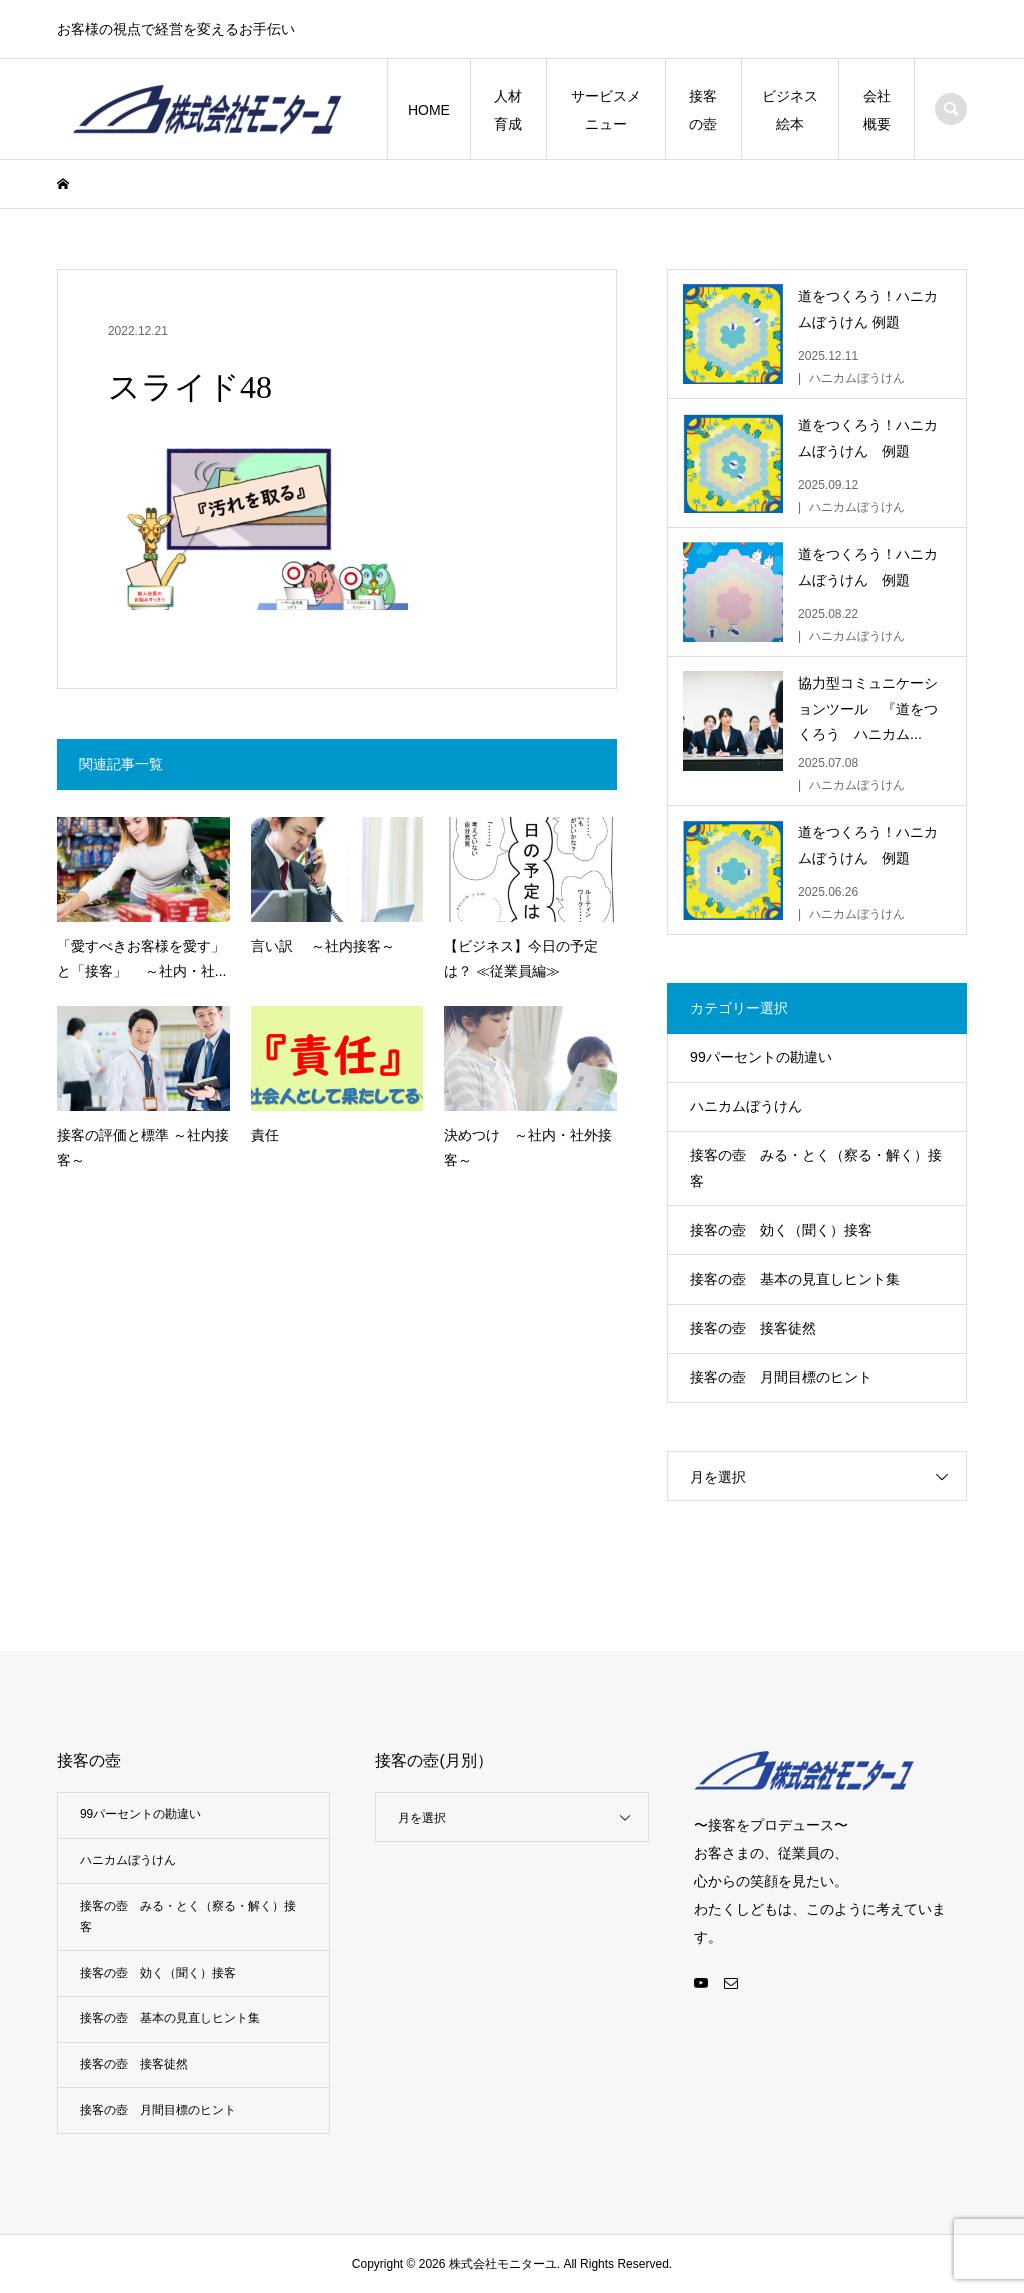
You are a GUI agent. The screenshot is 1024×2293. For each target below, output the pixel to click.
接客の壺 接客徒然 (753, 1328)
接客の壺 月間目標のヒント (781, 1377)
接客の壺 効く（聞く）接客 (781, 1230)
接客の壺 (703, 110)
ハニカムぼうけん (746, 1106)
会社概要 (877, 110)
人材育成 (508, 110)
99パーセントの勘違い (761, 1057)
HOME (429, 110)
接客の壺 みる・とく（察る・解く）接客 (816, 1167)
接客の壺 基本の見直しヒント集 (795, 1279)
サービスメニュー (606, 110)
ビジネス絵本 (790, 110)
